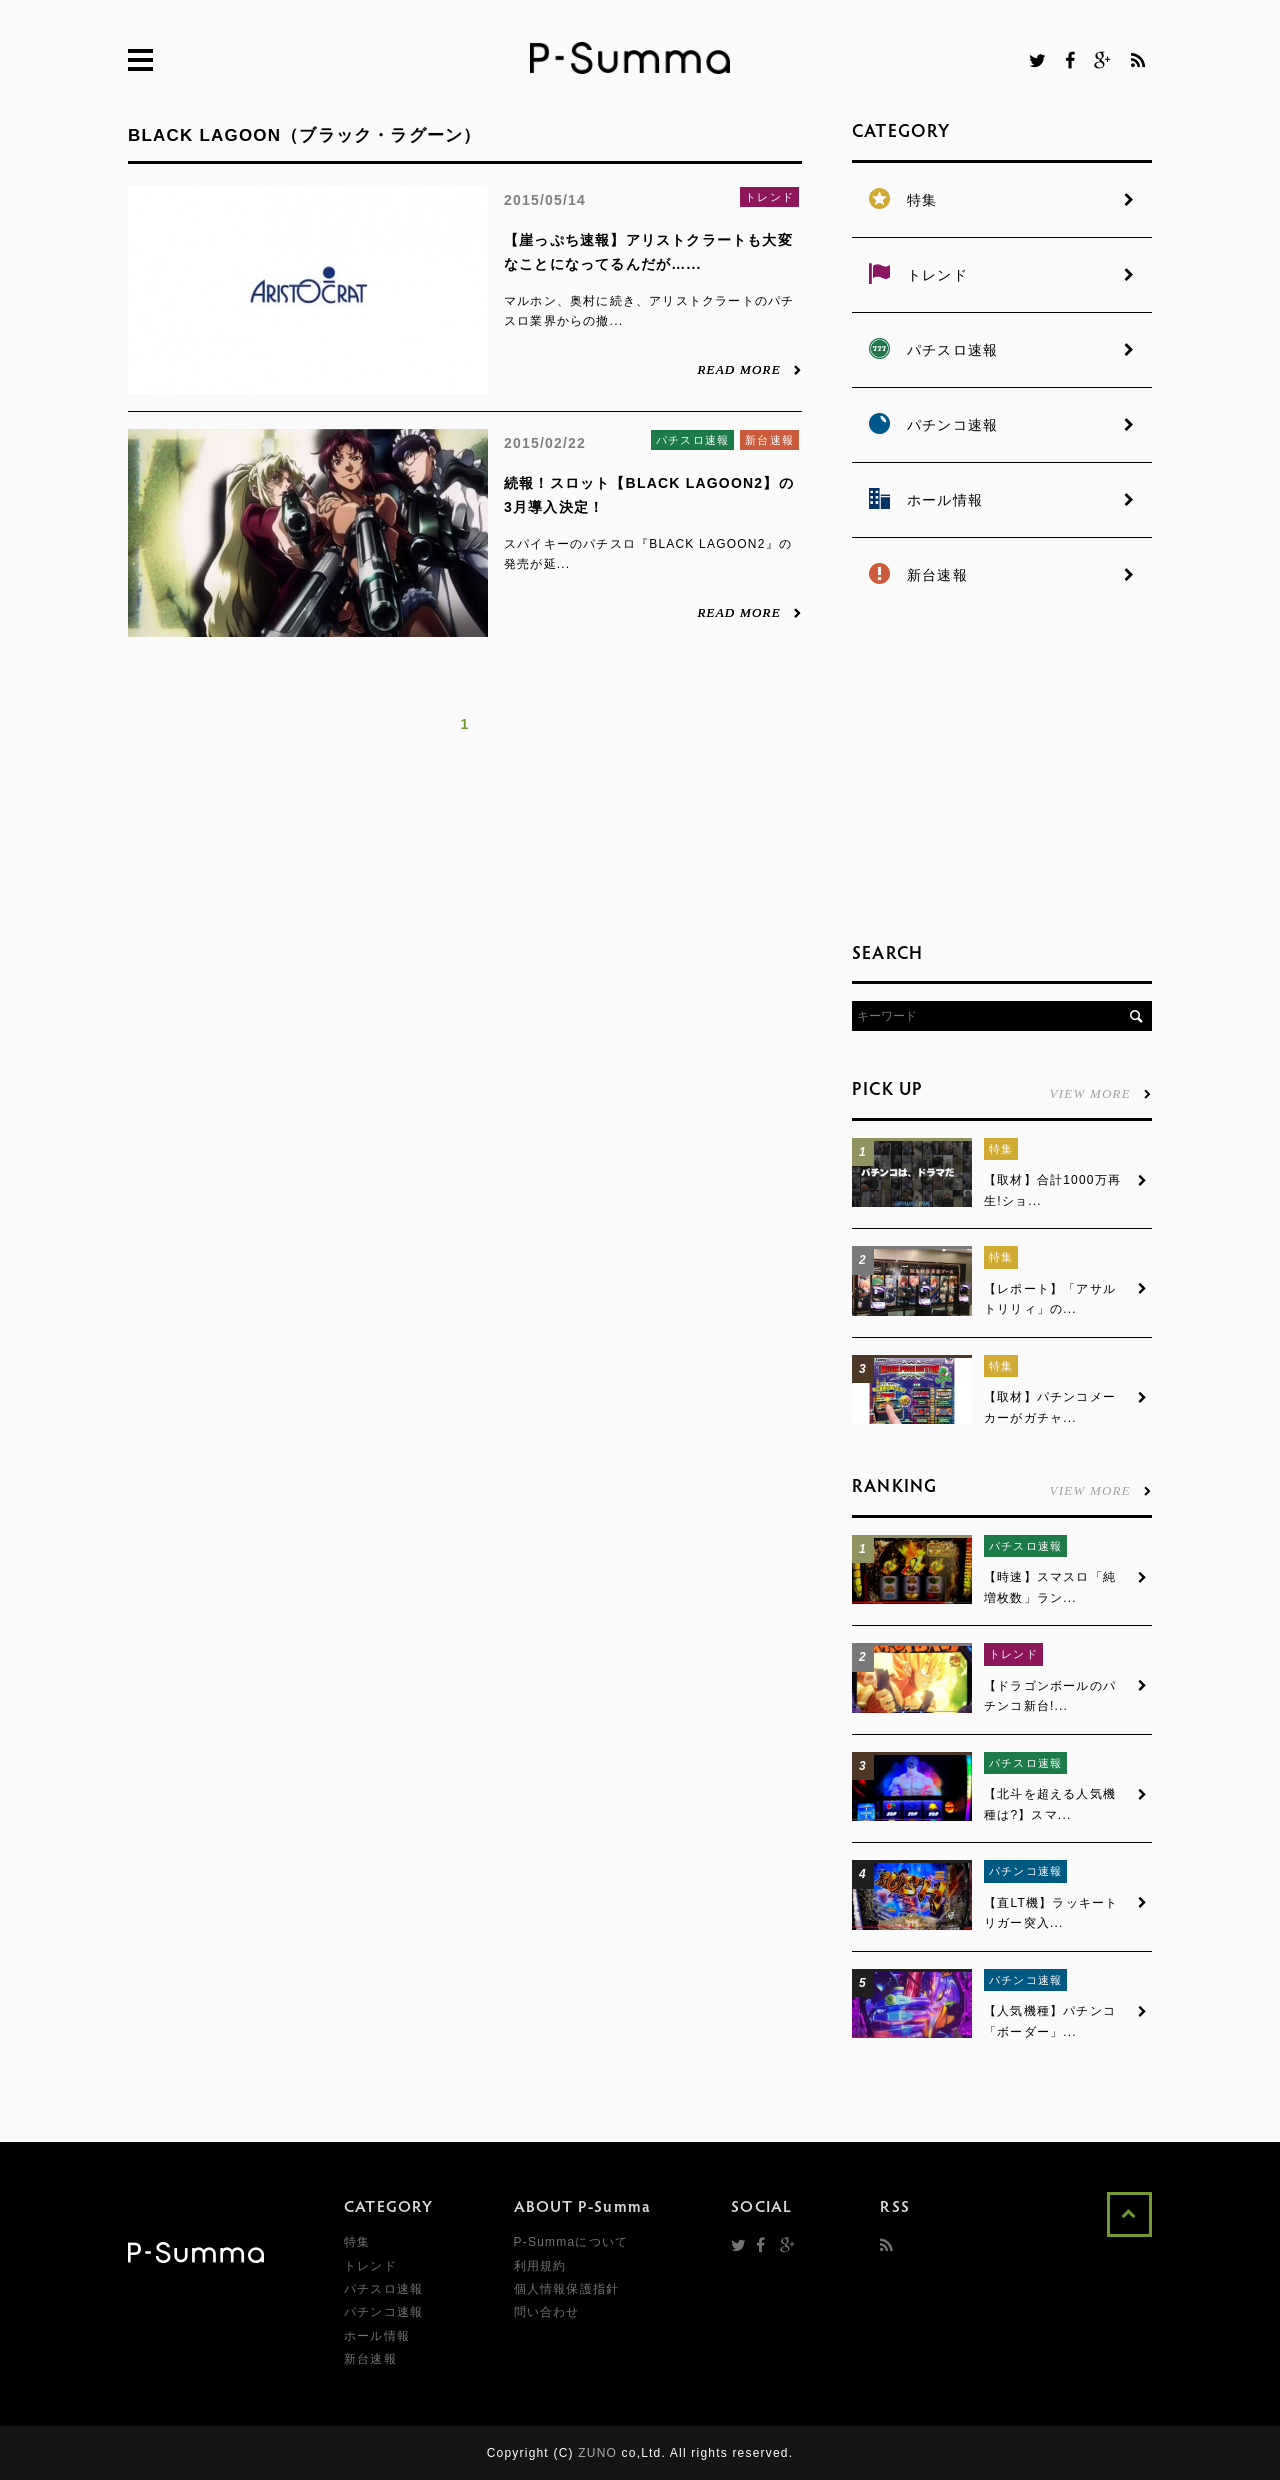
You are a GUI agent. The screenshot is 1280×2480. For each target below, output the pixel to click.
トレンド (769, 197)
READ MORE (749, 369)
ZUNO (597, 2453)
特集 (1001, 1149)
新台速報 (769, 440)
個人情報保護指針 (567, 2289)
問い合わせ (547, 2312)
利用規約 (540, 2266)
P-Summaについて (571, 2242)
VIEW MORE (1101, 1093)
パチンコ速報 (1025, 1871)
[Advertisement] (1002, 770)
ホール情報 (377, 2336)
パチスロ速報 (692, 440)
